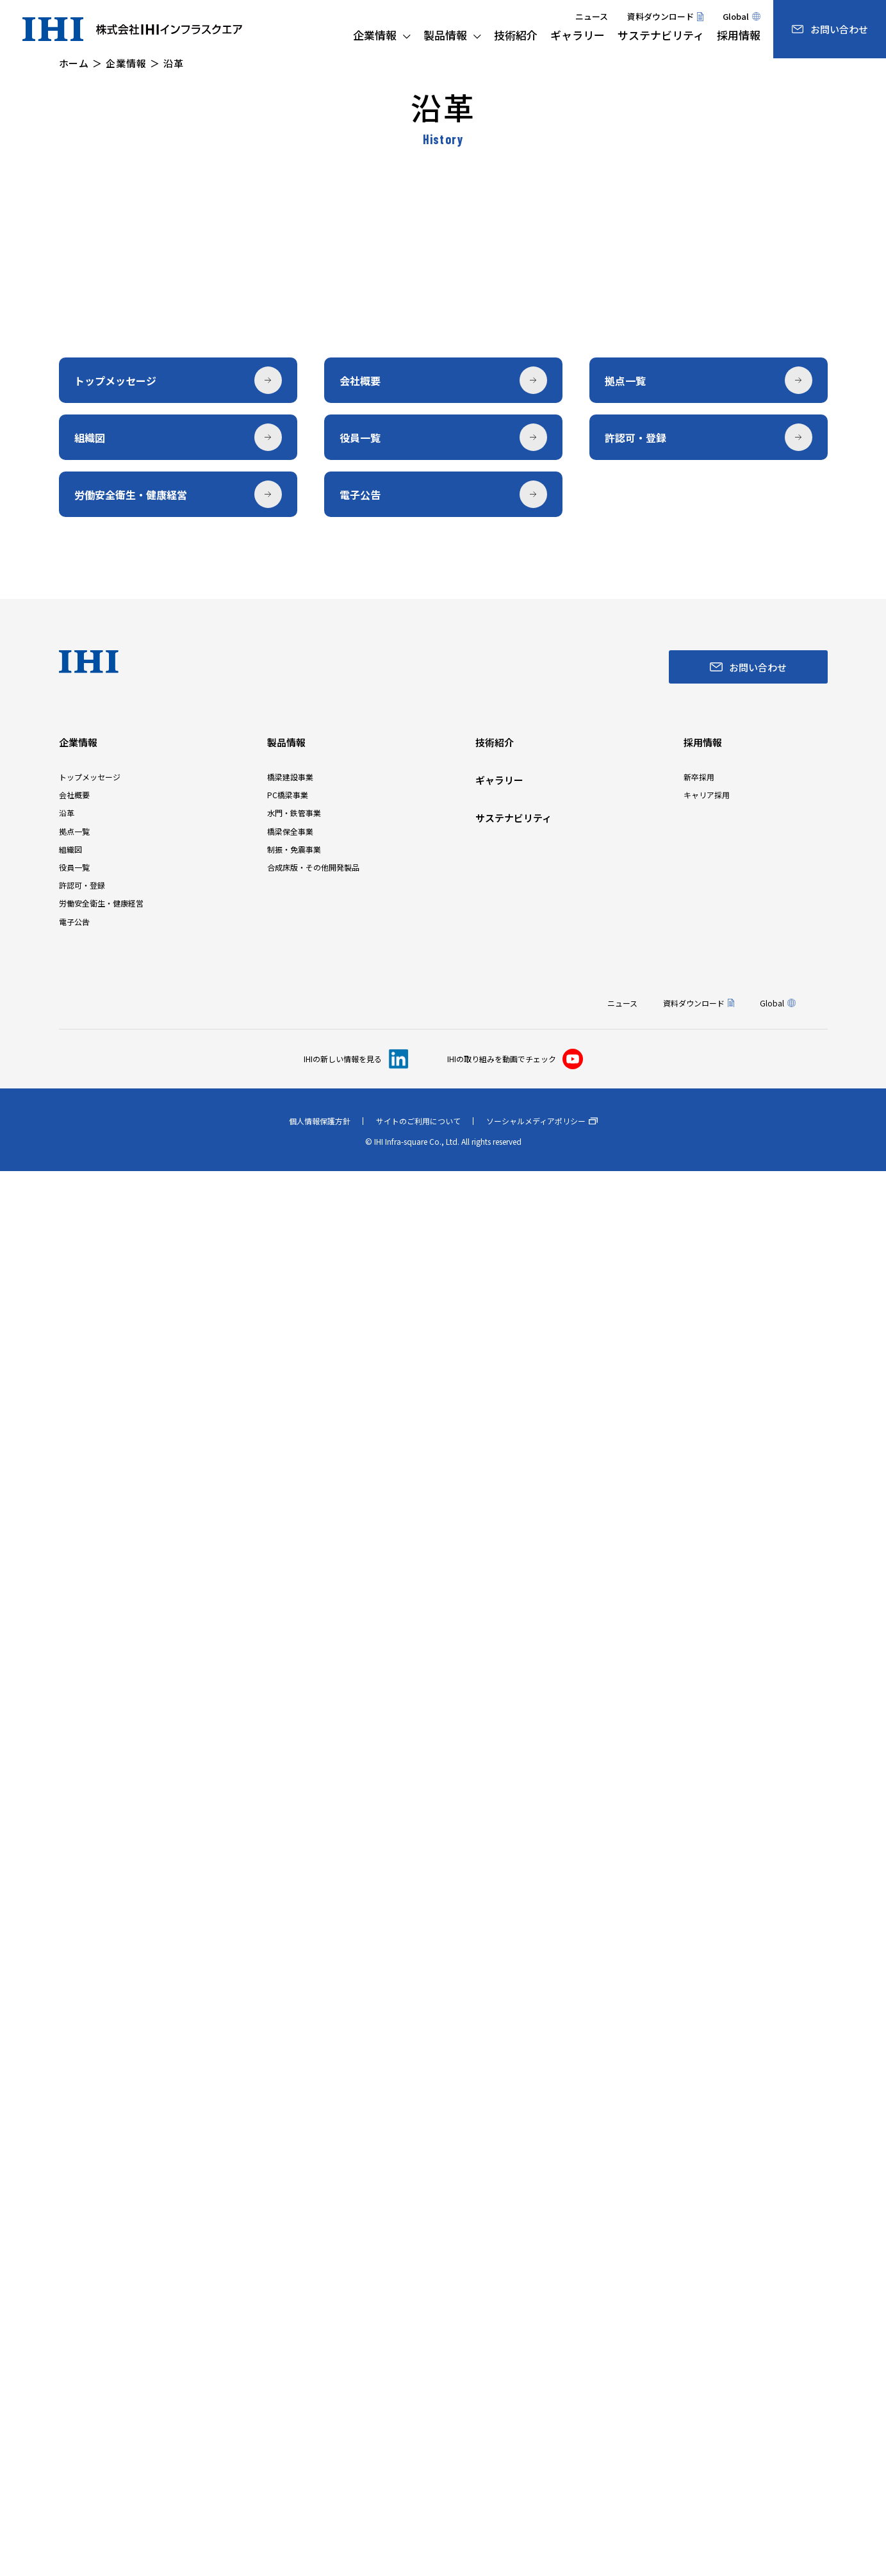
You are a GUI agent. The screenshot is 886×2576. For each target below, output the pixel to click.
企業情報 (78, 2147)
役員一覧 (74, 2272)
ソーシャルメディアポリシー (542, 2526)
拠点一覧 (74, 2235)
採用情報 (703, 2147)
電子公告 (74, 2326)
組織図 (70, 2254)
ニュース (591, 16)
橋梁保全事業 (290, 2235)
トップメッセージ (89, 2182)
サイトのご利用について (418, 2525)
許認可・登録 (82, 2290)
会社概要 (74, 2199)
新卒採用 (699, 2182)
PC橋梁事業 (287, 2199)
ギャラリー (499, 2185)
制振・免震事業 (294, 2254)
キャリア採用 (707, 2199)
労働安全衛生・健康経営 (101, 2308)
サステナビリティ (513, 2222)
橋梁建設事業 (290, 2182)
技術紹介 (494, 2147)
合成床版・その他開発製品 (313, 2272)
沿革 (66, 2217)
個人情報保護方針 (319, 2525)
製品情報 (286, 2147)
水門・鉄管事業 (294, 2217)
